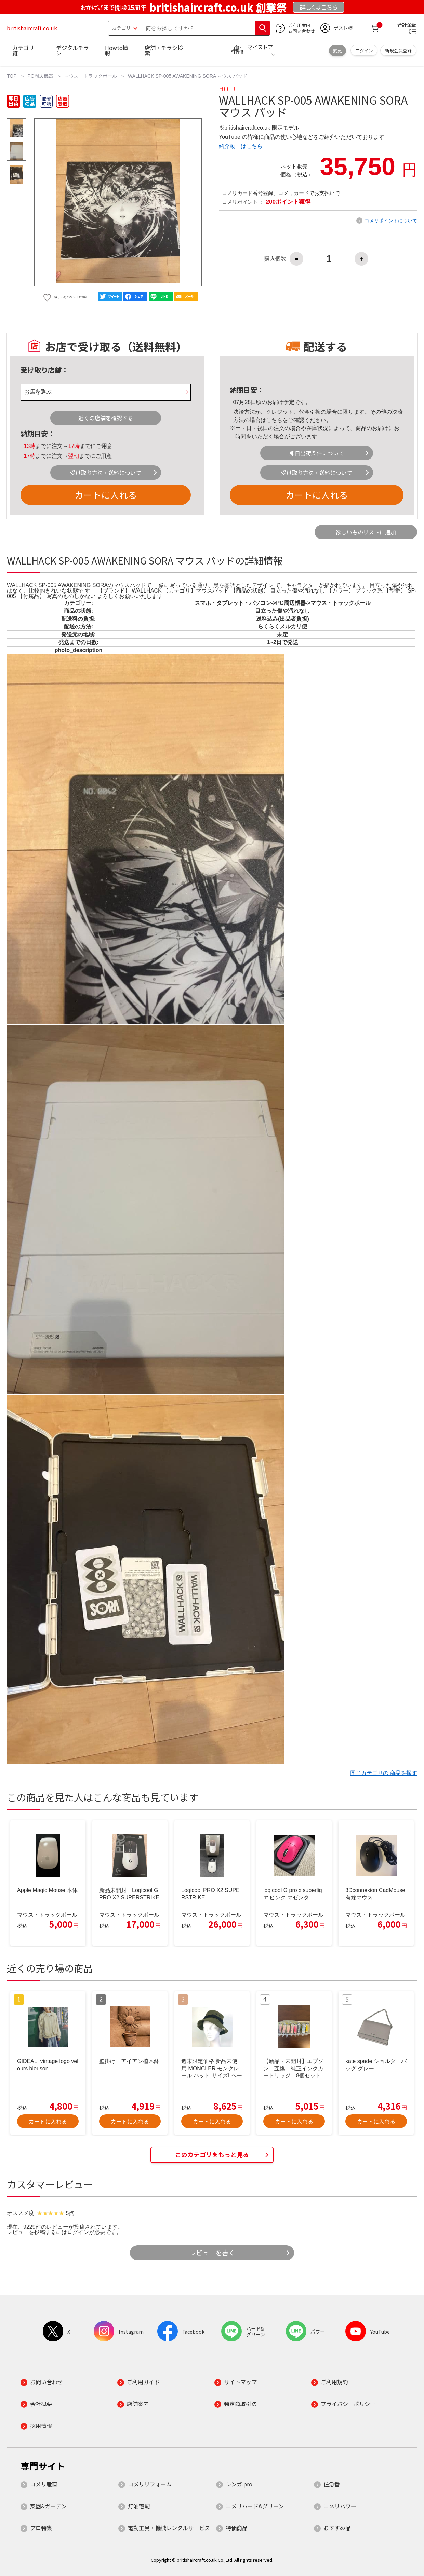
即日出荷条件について (316, 453)
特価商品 (237, 2528)
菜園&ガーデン (48, 2506)
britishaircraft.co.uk (32, 28)
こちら (274, 420)
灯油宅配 (139, 2506)
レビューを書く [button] (212, 2252)
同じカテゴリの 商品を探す (383, 1773)
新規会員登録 (398, 50)
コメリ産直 (43, 2484)
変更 (337, 50)
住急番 (331, 2484)
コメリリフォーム (150, 2484)
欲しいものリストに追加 (366, 532)
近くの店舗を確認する (105, 418)
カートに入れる (106, 494)
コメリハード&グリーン (255, 2506)
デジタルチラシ (72, 50)
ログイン (364, 50)
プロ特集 (41, 2528)
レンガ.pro (239, 2484)
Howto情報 (116, 50)
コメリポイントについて (391, 220)
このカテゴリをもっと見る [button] (212, 2154)
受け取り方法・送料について (105, 472)
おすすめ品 (337, 2528)
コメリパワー (339, 2506)
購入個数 (275, 259)
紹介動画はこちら (241, 146)
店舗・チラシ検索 (164, 50)
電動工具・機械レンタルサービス (169, 2528)
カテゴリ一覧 (26, 50)
